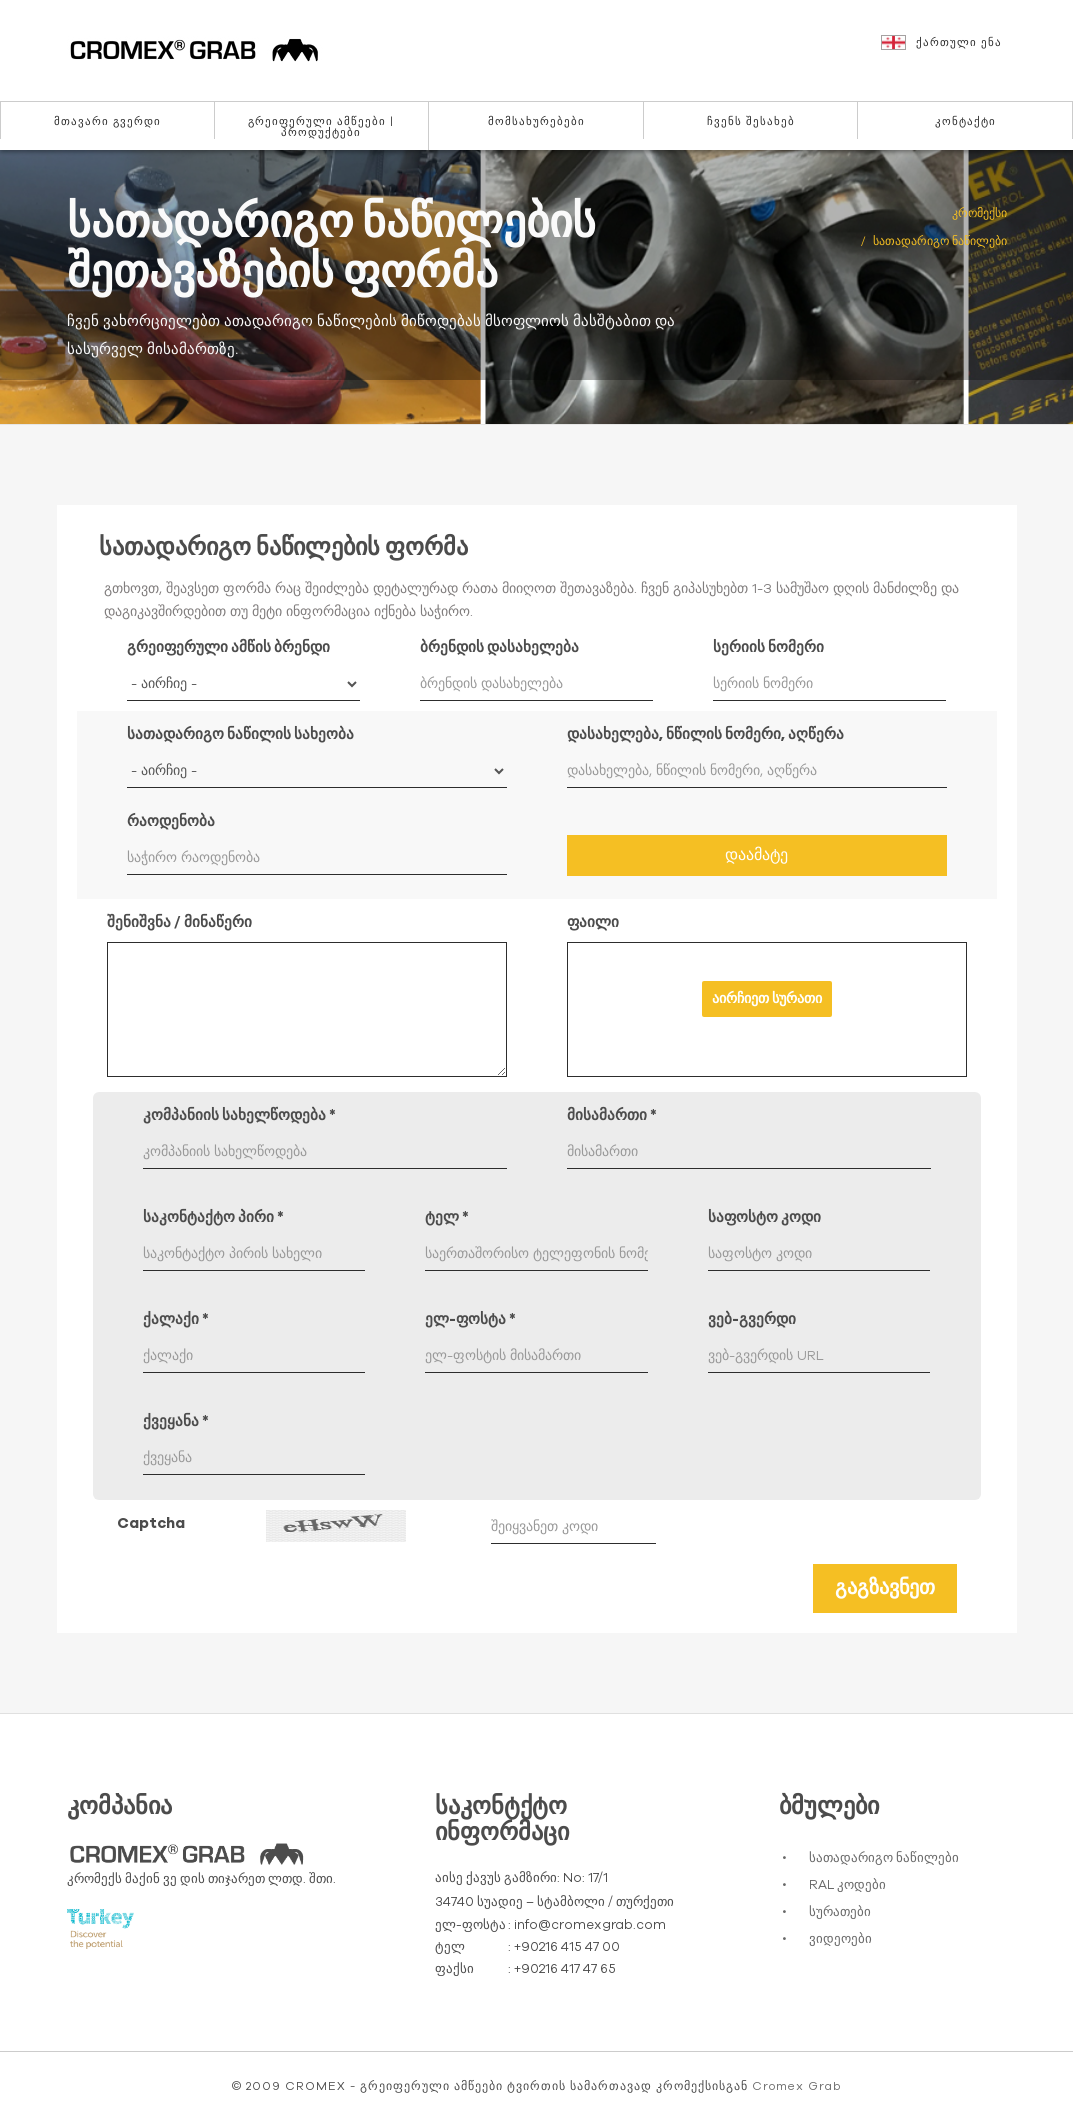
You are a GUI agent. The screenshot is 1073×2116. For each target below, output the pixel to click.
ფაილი (593, 922)
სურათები (840, 1912)
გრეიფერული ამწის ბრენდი (228, 647)
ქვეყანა (176, 1421)
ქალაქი (176, 1319)
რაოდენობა (171, 821)
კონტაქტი (965, 121)
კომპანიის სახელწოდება (239, 1115)
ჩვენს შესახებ (751, 121)
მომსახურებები (536, 121)
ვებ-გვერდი (752, 1319)
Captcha (151, 1523)
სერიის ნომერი (768, 647)
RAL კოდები (847, 1885)
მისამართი (612, 1115)
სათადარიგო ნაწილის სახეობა (240, 734)
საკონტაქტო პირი (213, 1217)
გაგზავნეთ (885, 1588)
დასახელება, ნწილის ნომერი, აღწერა (705, 734)
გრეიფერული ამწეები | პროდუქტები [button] (321, 127)
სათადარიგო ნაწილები (884, 1858)
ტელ (447, 1217)
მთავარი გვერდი (107, 121)
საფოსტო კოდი (764, 1217)
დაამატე (756, 855)
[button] (967, 52)
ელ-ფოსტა (470, 1319)
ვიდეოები (840, 1939)
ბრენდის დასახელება (499, 647)
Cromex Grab (796, 2086)
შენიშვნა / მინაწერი (179, 922)
